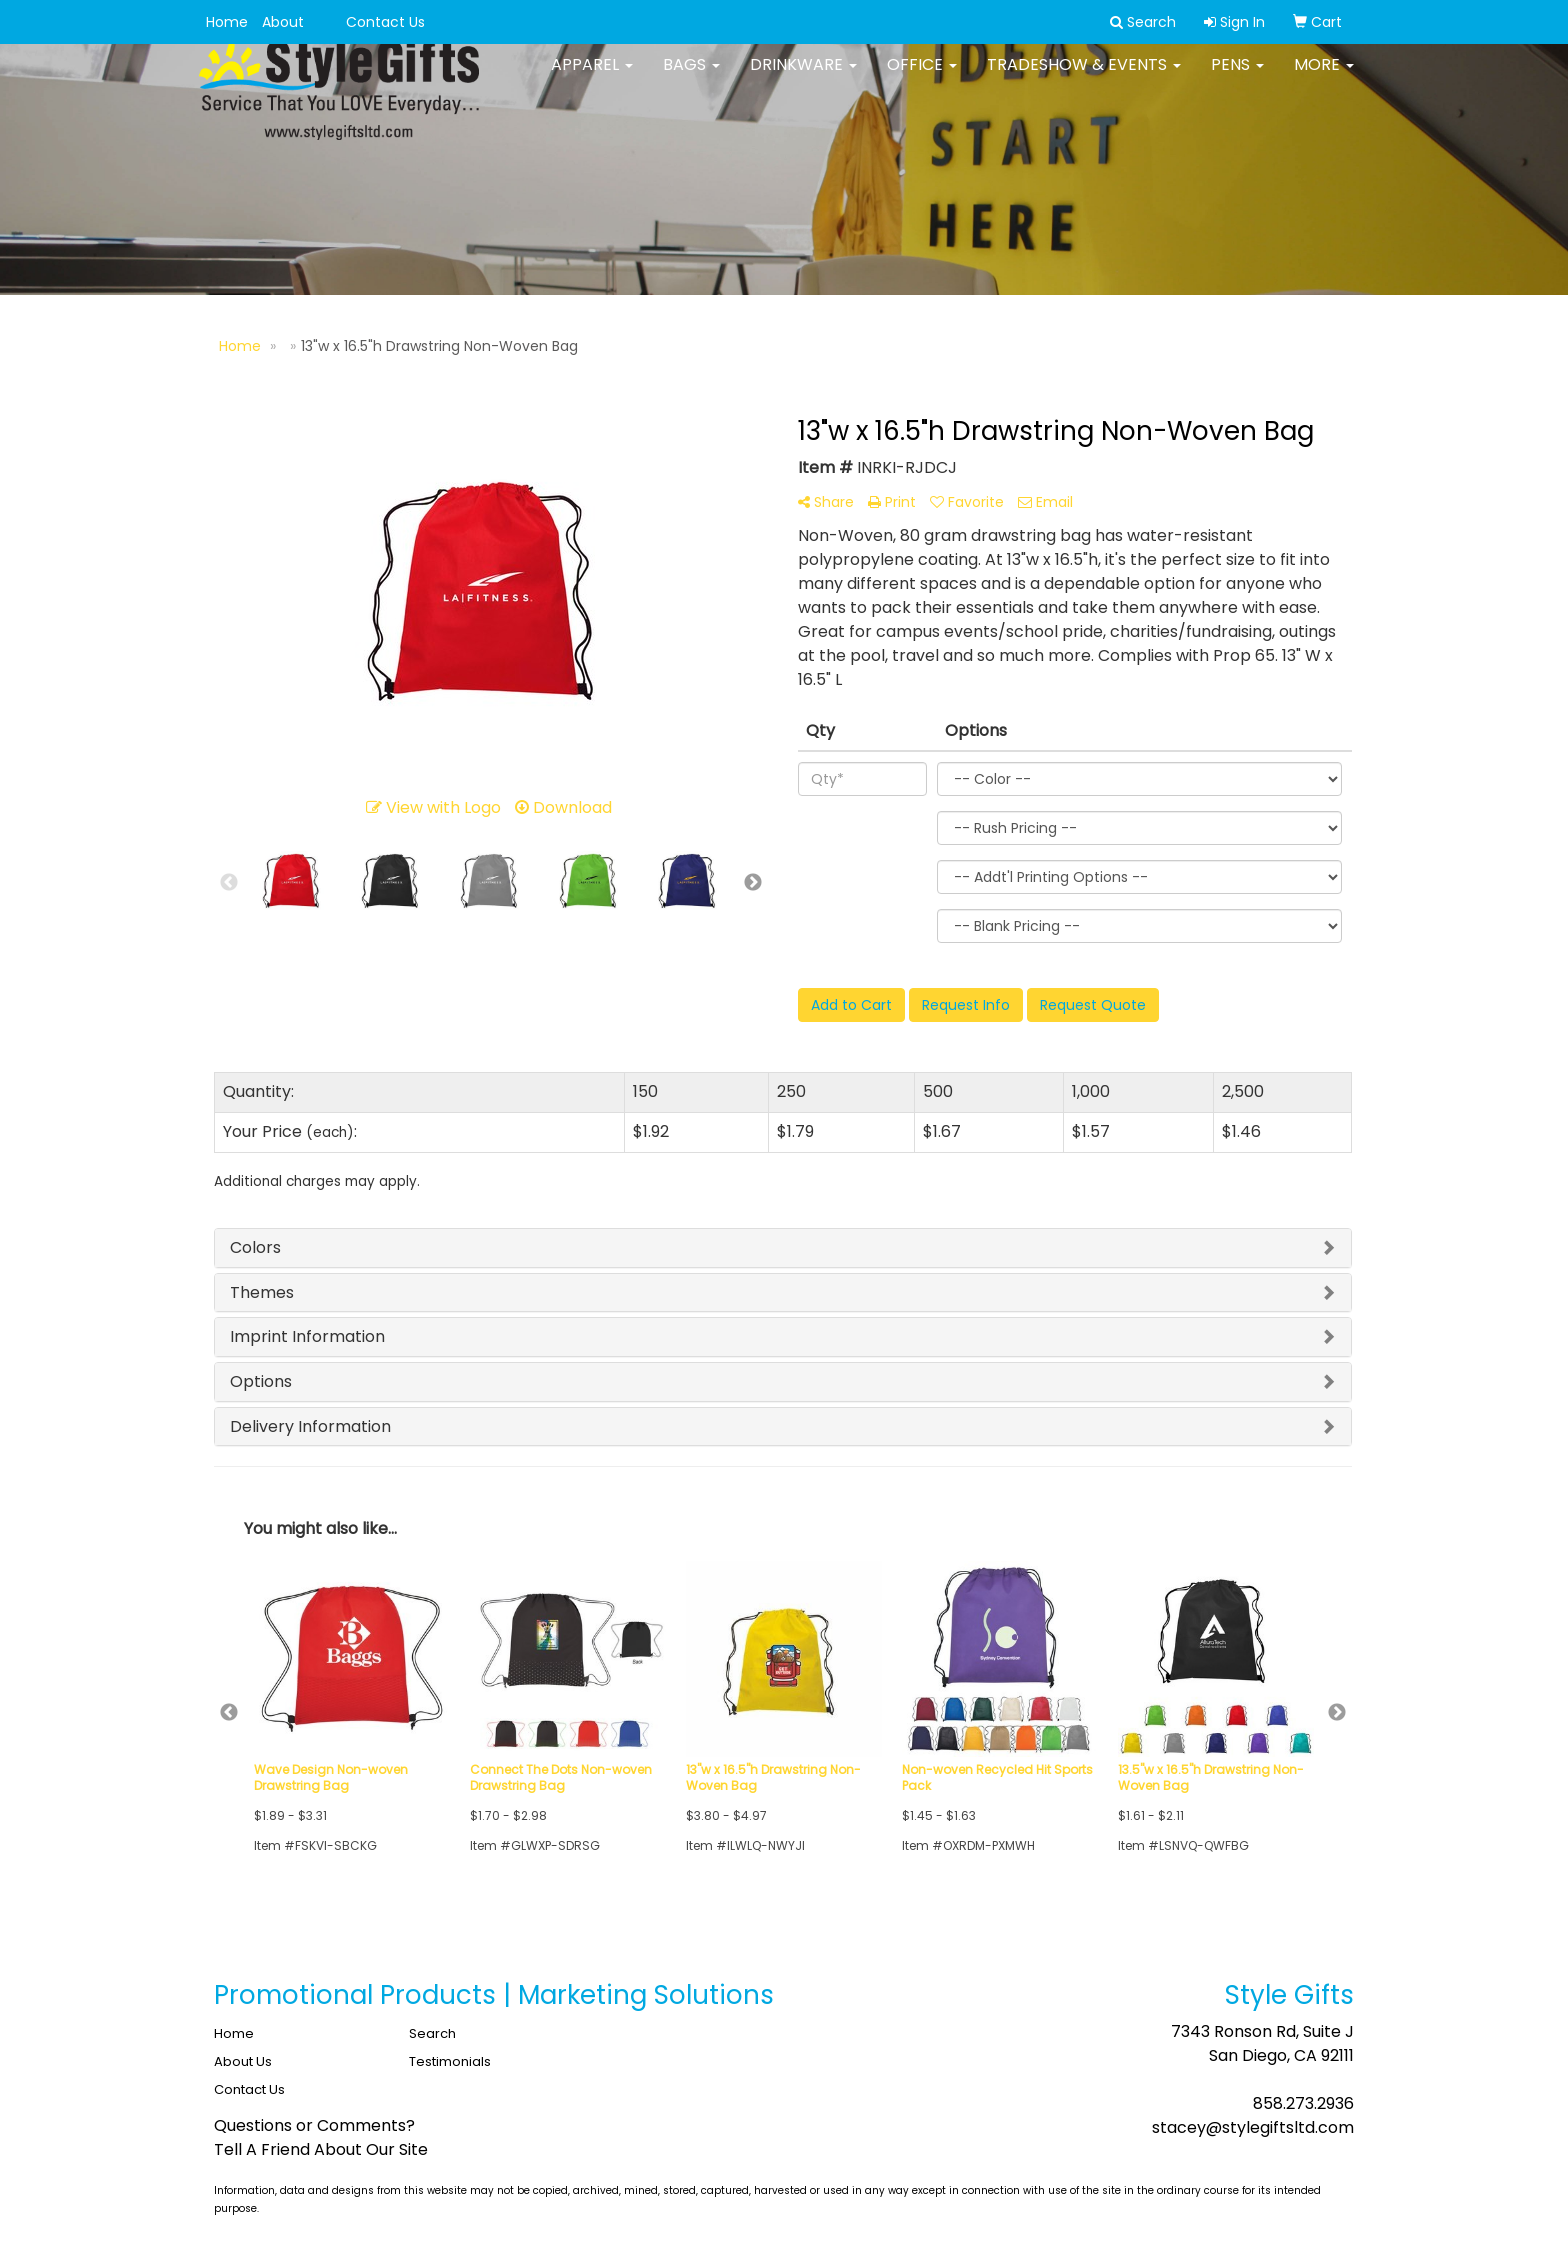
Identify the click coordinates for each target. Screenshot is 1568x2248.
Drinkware (803, 79)
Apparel (592, 79)
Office (922, 79)
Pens (1237, 79)
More (1324, 79)
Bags (691, 79)
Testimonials (450, 2061)
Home (227, 22)
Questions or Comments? (314, 2125)
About (283, 22)
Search (432, 2033)
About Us (243, 2061)
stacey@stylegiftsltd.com (1253, 2127)
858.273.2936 (1303, 2103)
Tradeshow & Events (1084, 79)
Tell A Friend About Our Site (321, 2149)
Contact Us (385, 22)
